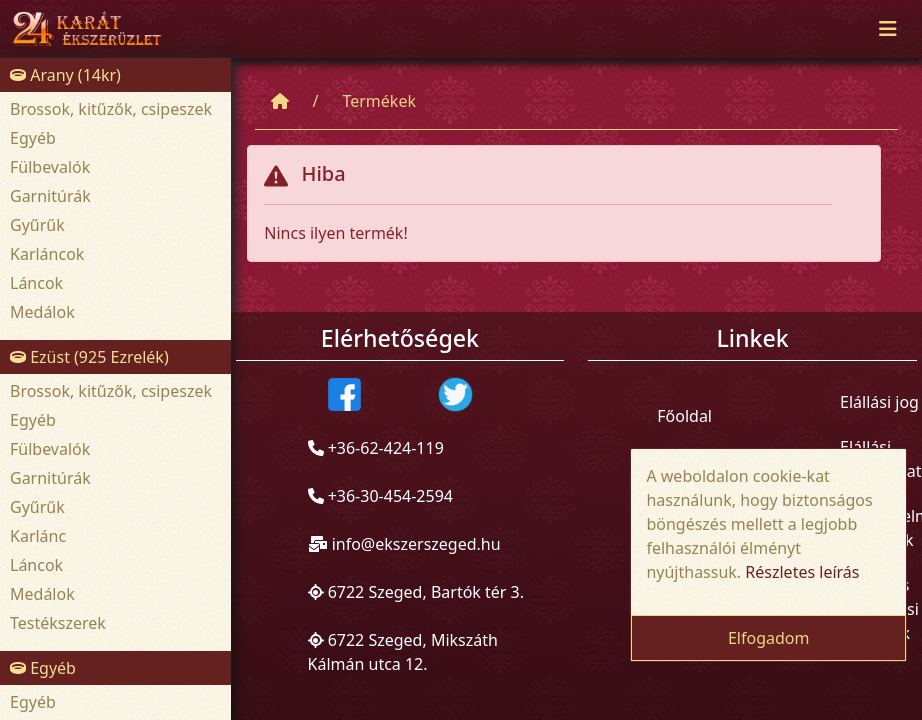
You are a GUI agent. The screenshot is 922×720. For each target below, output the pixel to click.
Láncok (36, 283)
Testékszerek (58, 623)
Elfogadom (769, 638)
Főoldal (684, 416)
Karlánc (38, 536)
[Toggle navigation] (888, 29)
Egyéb (33, 138)
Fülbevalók (50, 167)
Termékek (379, 101)
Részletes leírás (802, 572)
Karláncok (47, 254)
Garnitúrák (50, 196)
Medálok (42, 312)
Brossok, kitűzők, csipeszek (111, 109)
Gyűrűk (37, 225)
